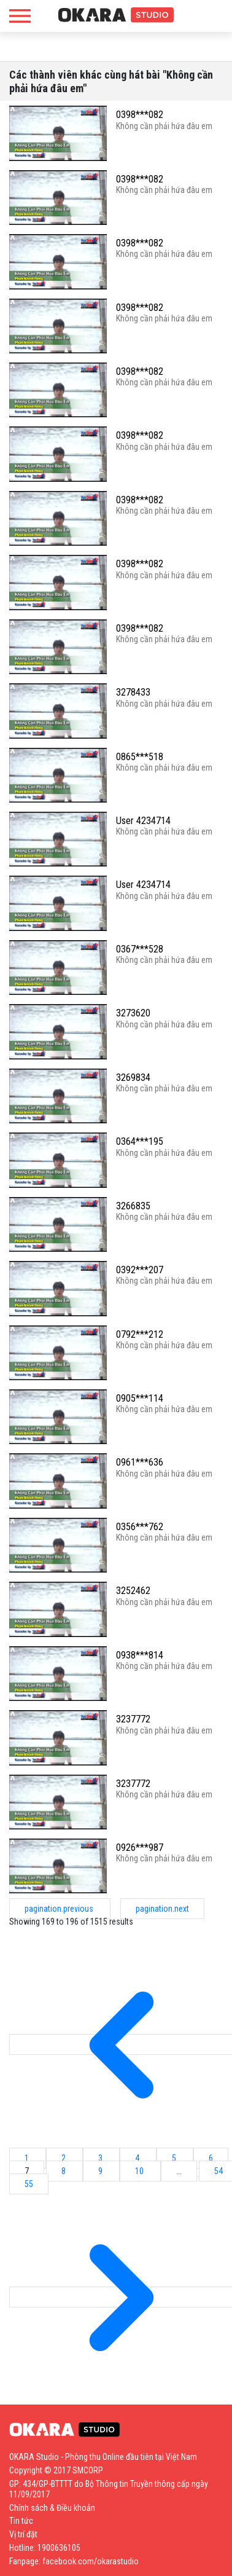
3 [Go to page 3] (101, 2158)
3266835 (133, 1206)
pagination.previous (60, 1909)
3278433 (133, 692)
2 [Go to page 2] (64, 2158)
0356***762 (139, 1527)
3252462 (133, 1590)
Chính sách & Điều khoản (52, 2508)
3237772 (133, 1719)
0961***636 (139, 1462)
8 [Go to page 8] (64, 2171)
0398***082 (139, 114)
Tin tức (21, 2521)
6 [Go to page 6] (211, 2158)
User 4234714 (143, 821)
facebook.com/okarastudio (90, 2561)
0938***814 (139, 1655)
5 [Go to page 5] (175, 2158)
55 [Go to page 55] (29, 2184)
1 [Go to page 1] (28, 2158)
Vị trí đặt (23, 2534)
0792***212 (139, 1334)
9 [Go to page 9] (101, 2171)
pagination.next (162, 1909)
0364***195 (139, 1141)
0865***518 (139, 757)
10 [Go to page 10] (140, 2171)
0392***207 (139, 1270)
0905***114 (139, 1398)
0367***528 (139, 949)
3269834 (133, 1077)
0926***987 (139, 1847)
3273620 (133, 1013)
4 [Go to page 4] (138, 2158)
